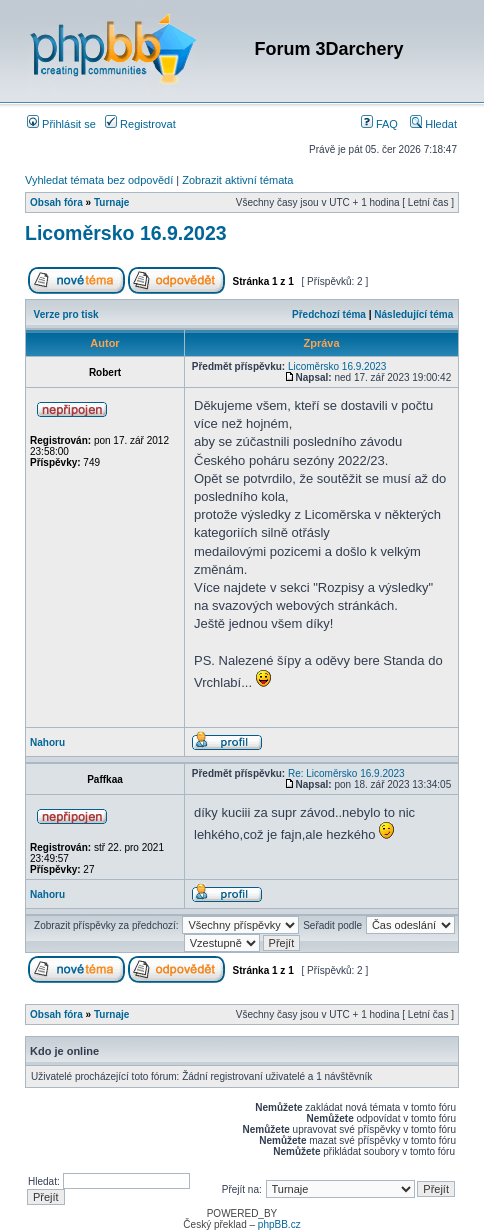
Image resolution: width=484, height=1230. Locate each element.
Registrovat (140, 124)
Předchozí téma (329, 314)
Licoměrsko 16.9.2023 (126, 233)
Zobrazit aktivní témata (237, 180)
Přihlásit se (61, 124)
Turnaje (111, 202)
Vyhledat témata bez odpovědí (99, 180)
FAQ (379, 124)
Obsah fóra (56, 202)
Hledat (433, 124)
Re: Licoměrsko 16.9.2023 (346, 773)
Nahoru (47, 742)
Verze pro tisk (66, 314)
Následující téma (413, 314)
